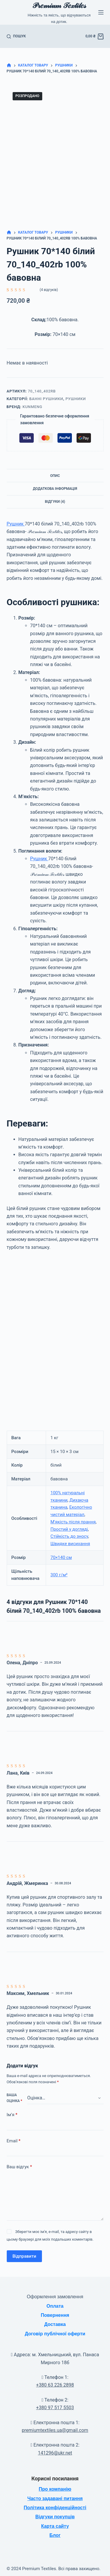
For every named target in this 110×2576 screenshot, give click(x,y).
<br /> (55, 1334)
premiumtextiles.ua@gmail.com (55, 2430)
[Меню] (101, 12)
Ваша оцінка (14, 2098)
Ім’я (12, 2115)
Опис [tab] (55, 476)
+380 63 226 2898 (55, 2385)
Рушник (16, 524)
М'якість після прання (73, 1522)
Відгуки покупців (55, 2516)
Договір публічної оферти (55, 2333)
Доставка (55, 2324)
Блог (55, 2535)
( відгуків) (49, 290)
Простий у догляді (69, 1529)
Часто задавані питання (55, 2498)
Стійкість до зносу (69, 1536)
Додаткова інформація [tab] (55, 489)
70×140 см (61, 1557)
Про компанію (55, 2489)
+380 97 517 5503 (55, 2407)
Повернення (55, 2315)
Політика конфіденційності (55, 2507)
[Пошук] (16, 36)
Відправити (24, 2256)
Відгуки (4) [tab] (55, 502)
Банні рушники (46, 399)
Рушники (75, 399)
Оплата (55, 2306)
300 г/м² (58, 1574)
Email (14, 2141)
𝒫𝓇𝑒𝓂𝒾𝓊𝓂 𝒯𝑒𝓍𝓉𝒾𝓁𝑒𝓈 (59, 5)
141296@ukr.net (55, 2453)
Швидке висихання (70, 1543)
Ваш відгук (19, 2167)
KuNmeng (32, 407)
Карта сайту (55, 2526)
